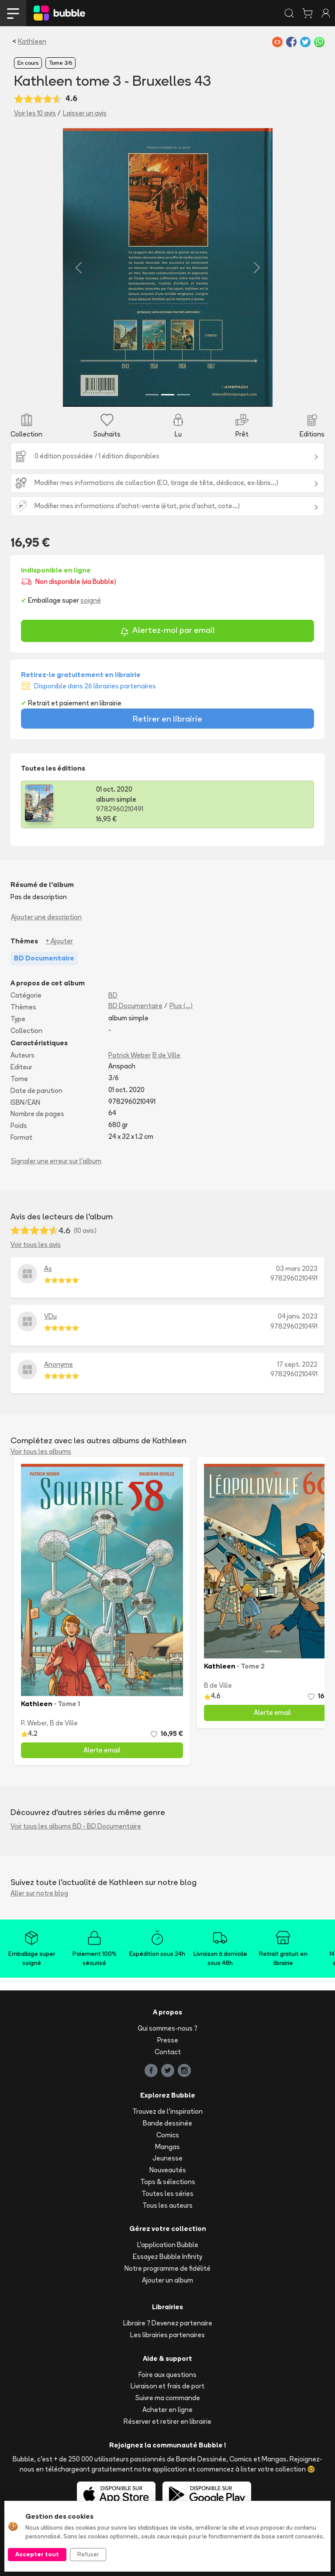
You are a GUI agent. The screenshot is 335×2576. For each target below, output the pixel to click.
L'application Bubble (167, 2245)
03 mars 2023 (297, 1268)
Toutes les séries (167, 2193)
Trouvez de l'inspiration (167, 2111)
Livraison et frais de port (167, 2386)
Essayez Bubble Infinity (167, 2256)
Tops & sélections (167, 2182)
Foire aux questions (167, 2374)
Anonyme (58, 1364)
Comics (167, 2135)
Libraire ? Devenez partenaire (167, 2323)
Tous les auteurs (167, 2205)
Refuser (88, 2554)
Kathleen (32, 41)
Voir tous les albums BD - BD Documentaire (75, 1826)
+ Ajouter (59, 941)
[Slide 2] (167, 395)
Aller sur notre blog (39, 1893)
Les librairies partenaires (167, 2335)
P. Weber (34, 1723)
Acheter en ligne (167, 2409)
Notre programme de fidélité (167, 2268)
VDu (50, 1316)
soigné (90, 600)
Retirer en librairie (167, 718)
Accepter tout (37, 2554)
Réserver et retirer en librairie (167, 2421)
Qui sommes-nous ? (167, 2028)
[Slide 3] (183, 395)
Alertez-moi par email (167, 631)
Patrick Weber (129, 1055)
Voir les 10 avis (35, 113)
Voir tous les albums (40, 1451)
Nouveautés (167, 2170)
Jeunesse (167, 2158)
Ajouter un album (167, 2280)
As (48, 1268)
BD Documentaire (135, 1006)
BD (112, 995)
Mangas (167, 2147)
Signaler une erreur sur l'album (56, 1161)
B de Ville (166, 1055)
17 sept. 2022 (297, 1364)
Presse (167, 2040)
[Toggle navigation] (13, 13)
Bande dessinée (167, 2123)
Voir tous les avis (35, 1244)
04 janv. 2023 (298, 1316)
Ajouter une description (46, 917)
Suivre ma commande (167, 2398)
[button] (78, 267)
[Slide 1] (152, 395)
